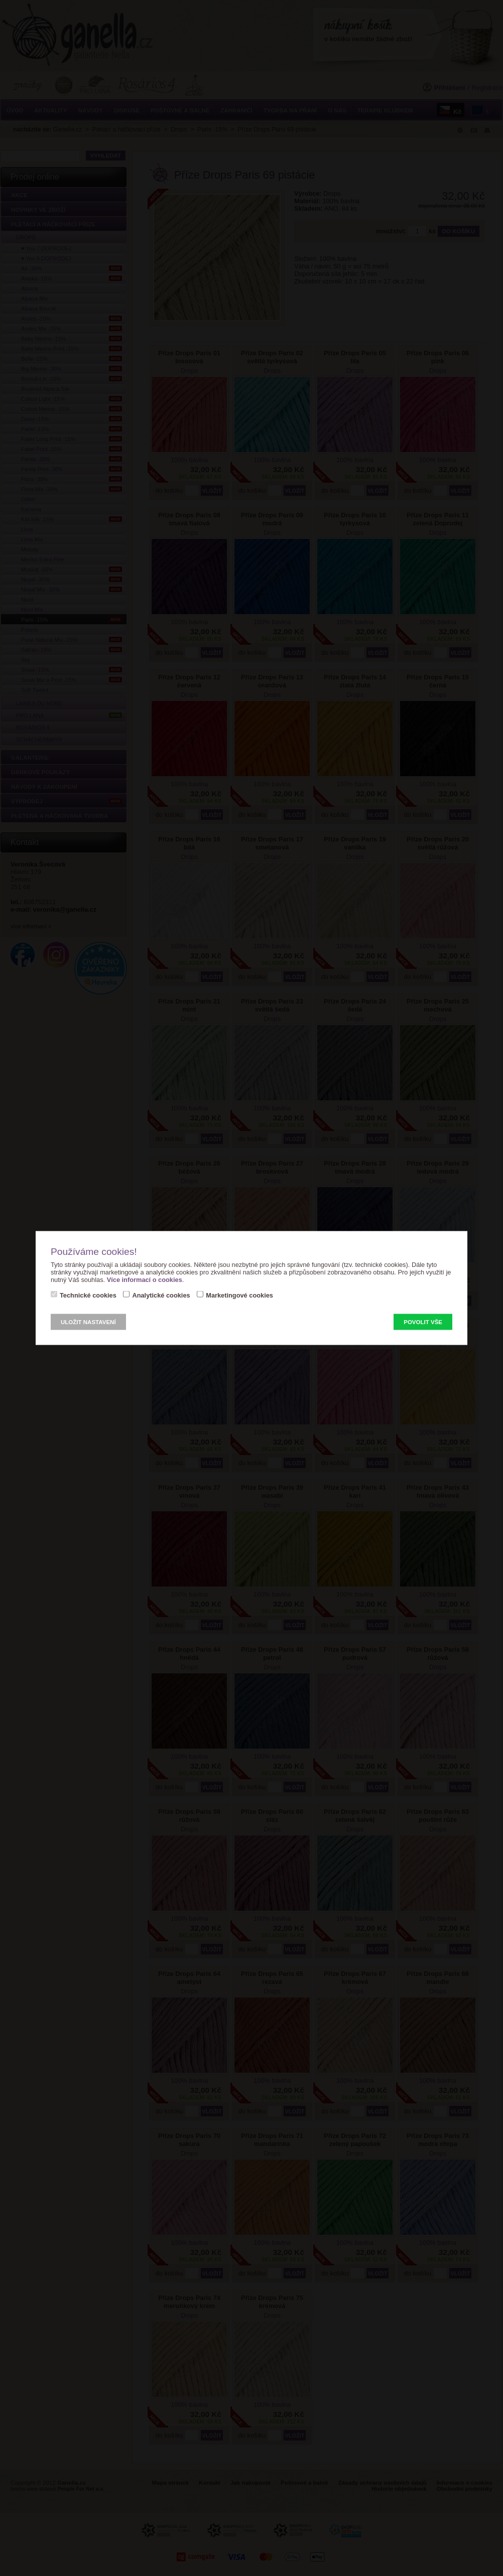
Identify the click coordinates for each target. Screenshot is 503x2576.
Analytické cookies (161, 1295)
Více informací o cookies (144, 1279)
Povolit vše (423, 1322)
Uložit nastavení (88, 1322)
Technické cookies (88, 1295)
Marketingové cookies (239, 1295)
